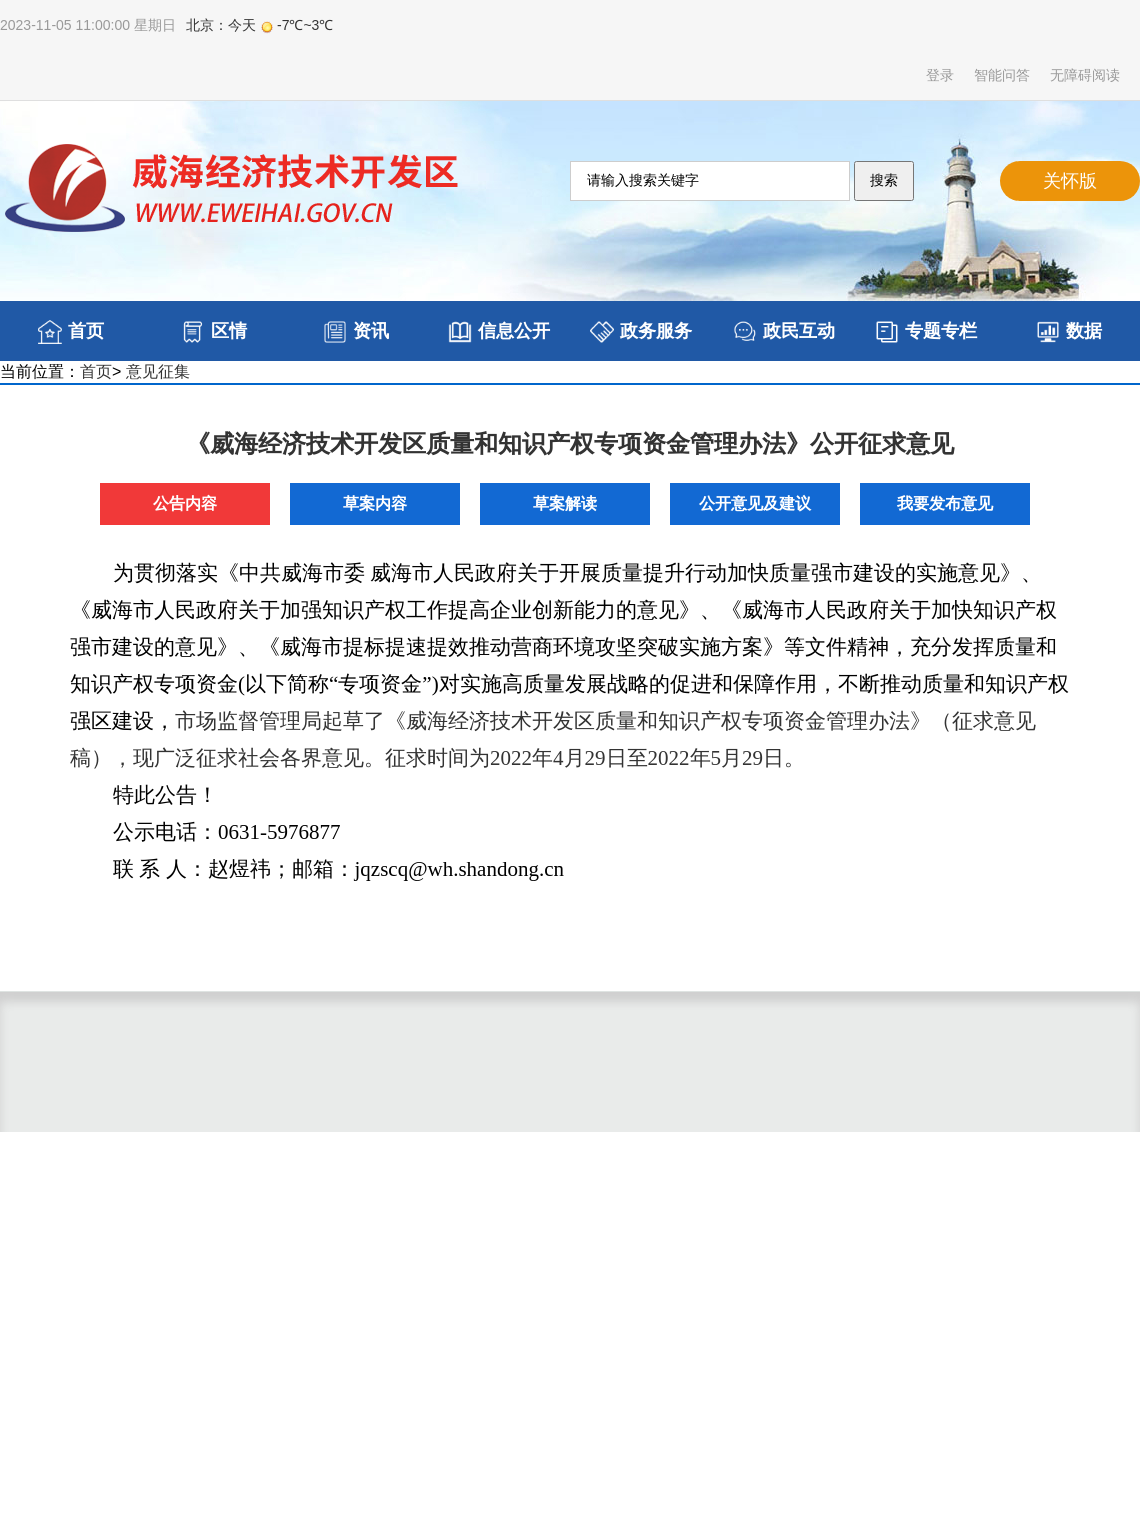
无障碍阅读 (1085, 75)
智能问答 (1002, 75)
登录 (940, 75)
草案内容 (375, 503)
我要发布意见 (945, 503)
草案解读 (565, 503)
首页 (96, 371)
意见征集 (158, 371)
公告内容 (185, 503)
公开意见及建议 (755, 503)
